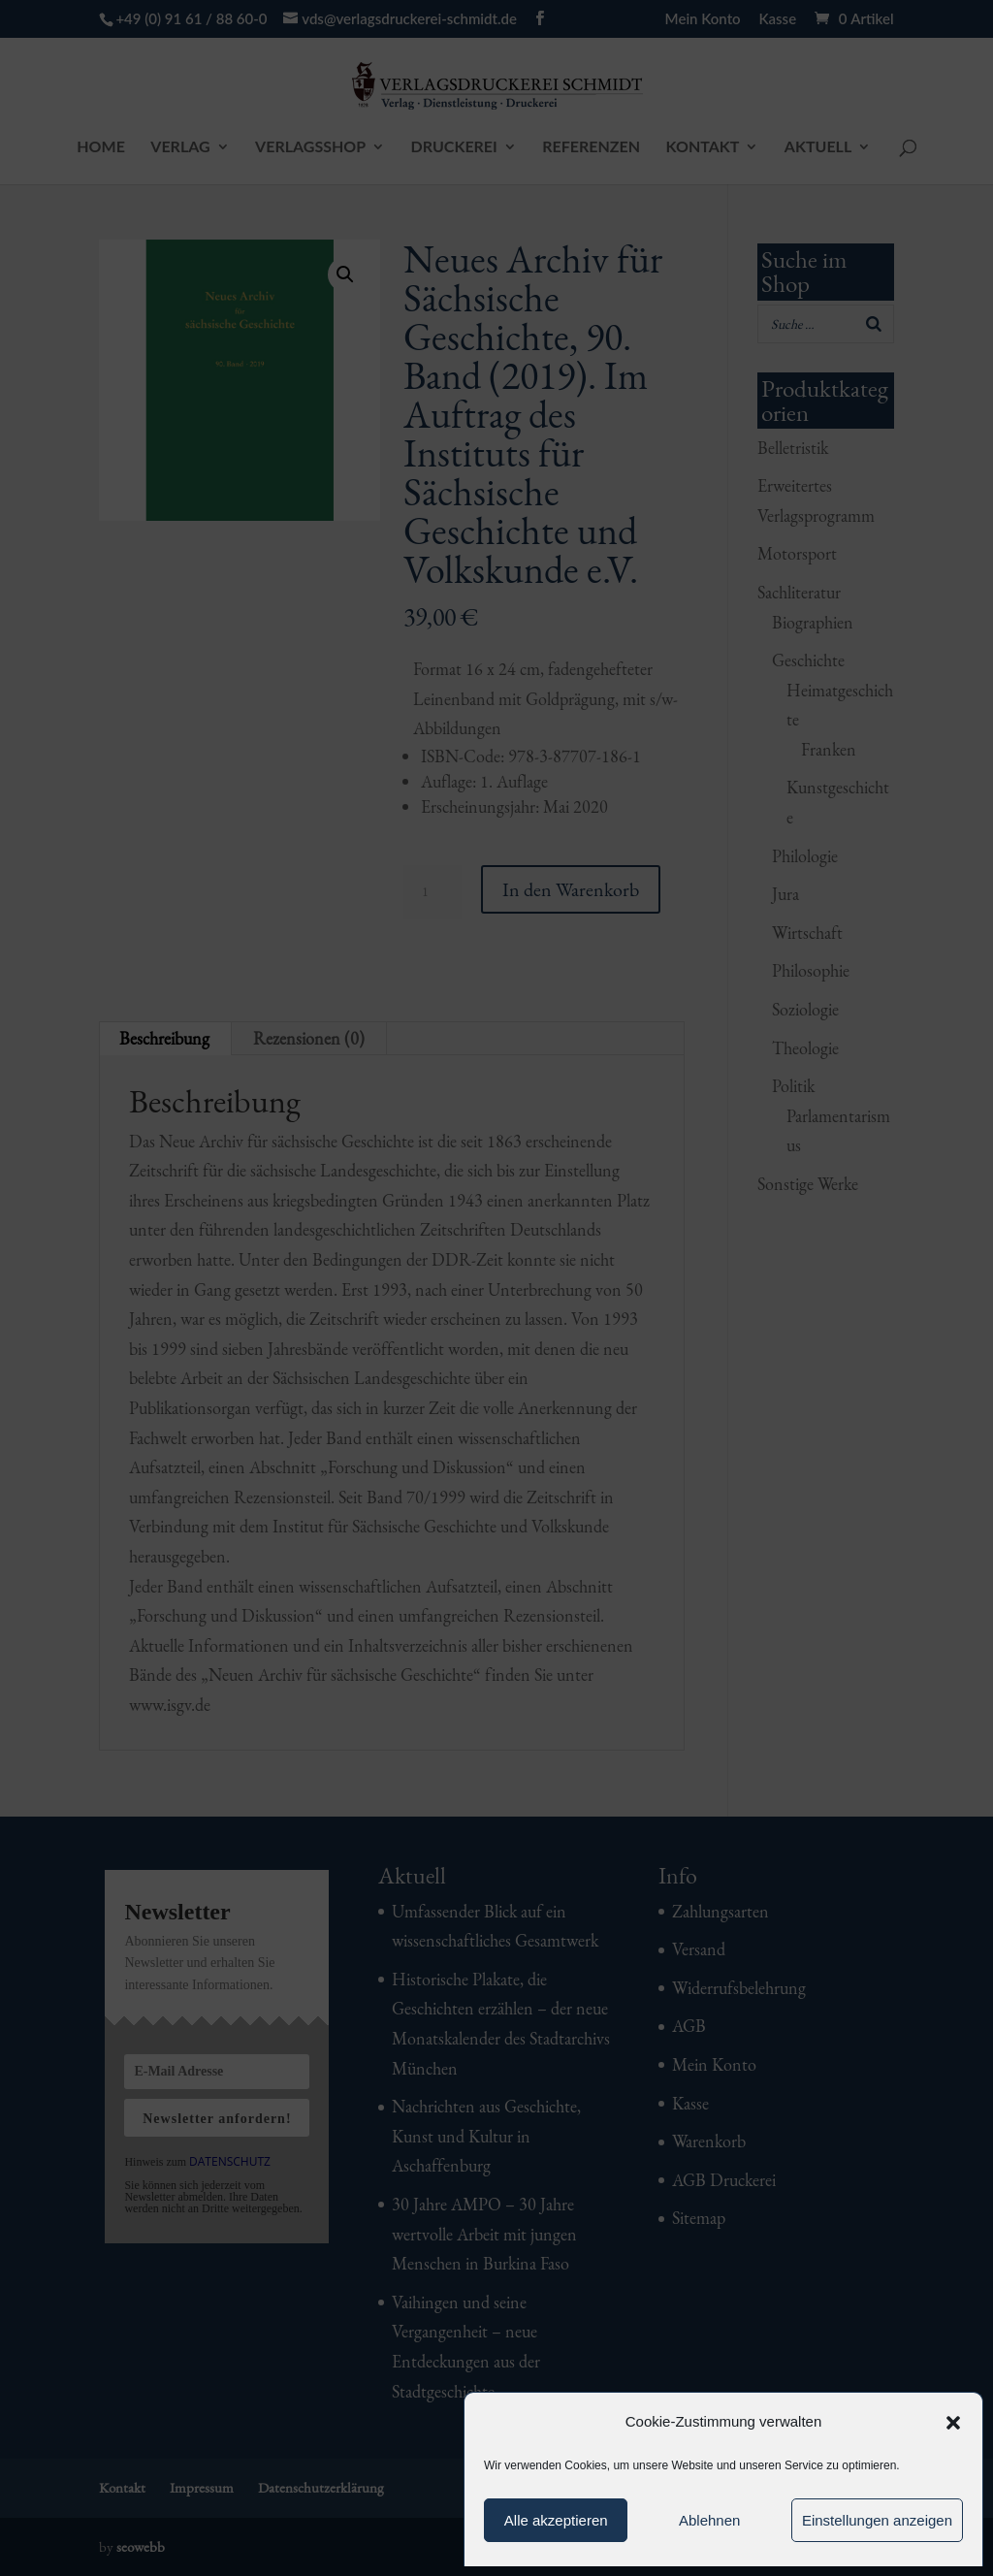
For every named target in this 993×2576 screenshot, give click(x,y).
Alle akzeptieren (556, 2520)
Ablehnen (709, 2520)
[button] (953, 2422)
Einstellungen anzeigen (877, 2520)
